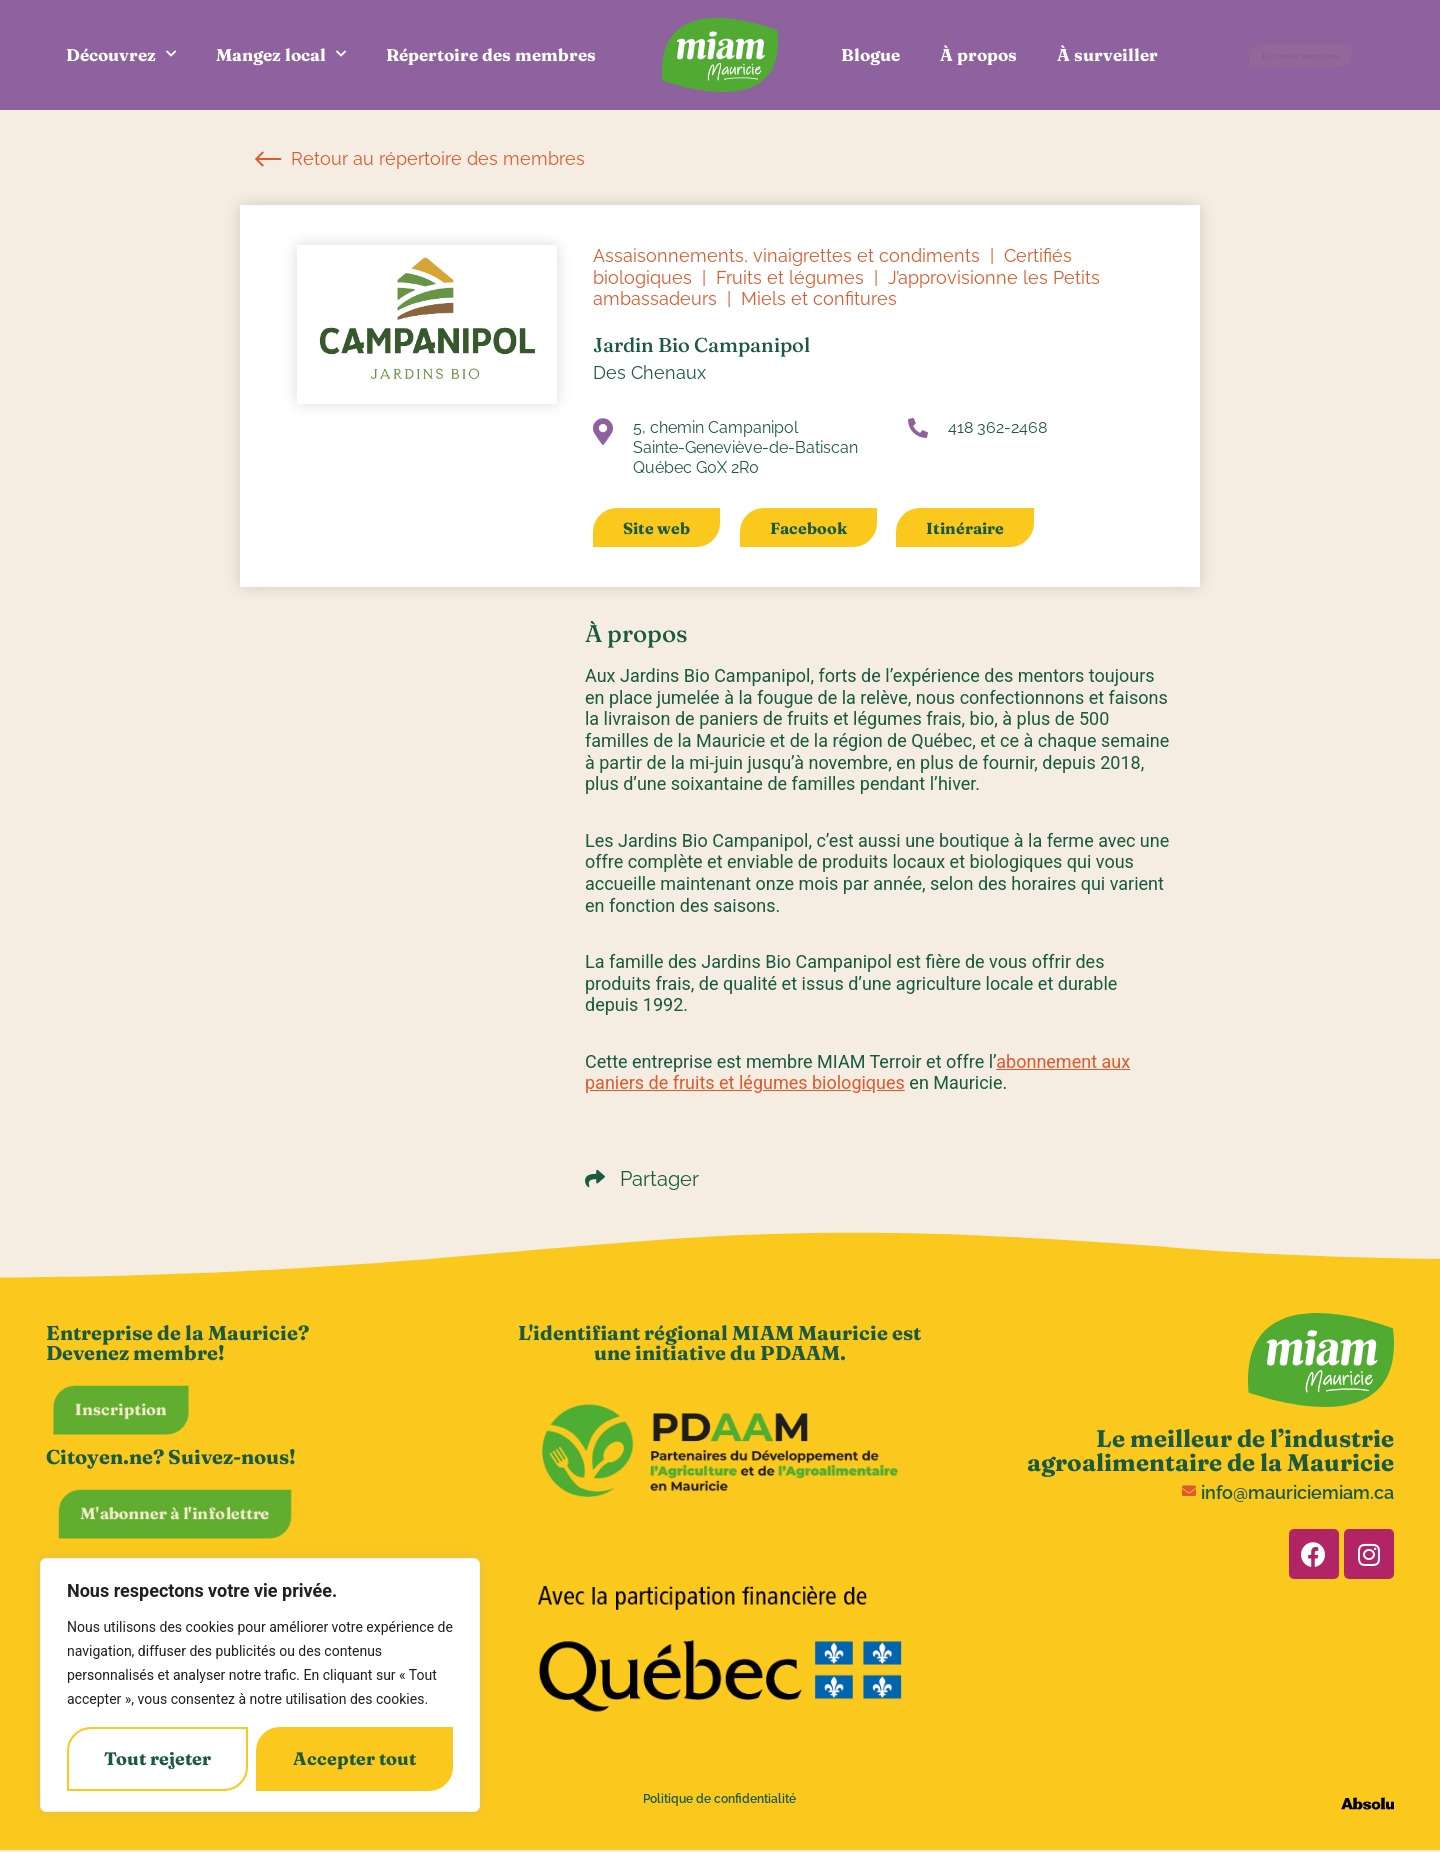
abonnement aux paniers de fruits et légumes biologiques (857, 1072)
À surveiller (1107, 54)
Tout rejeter (157, 1758)
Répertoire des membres (491, 54)
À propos (978, 54)
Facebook (808, 528)
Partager (642, 1179)
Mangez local (281, 55)
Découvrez (121, 55)
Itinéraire (965, 528)
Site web (656, 528)
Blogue (870, 54)
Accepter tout (354, 1758)
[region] (260, 1685)
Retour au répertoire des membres (420, 158)
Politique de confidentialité (719, 1799)
